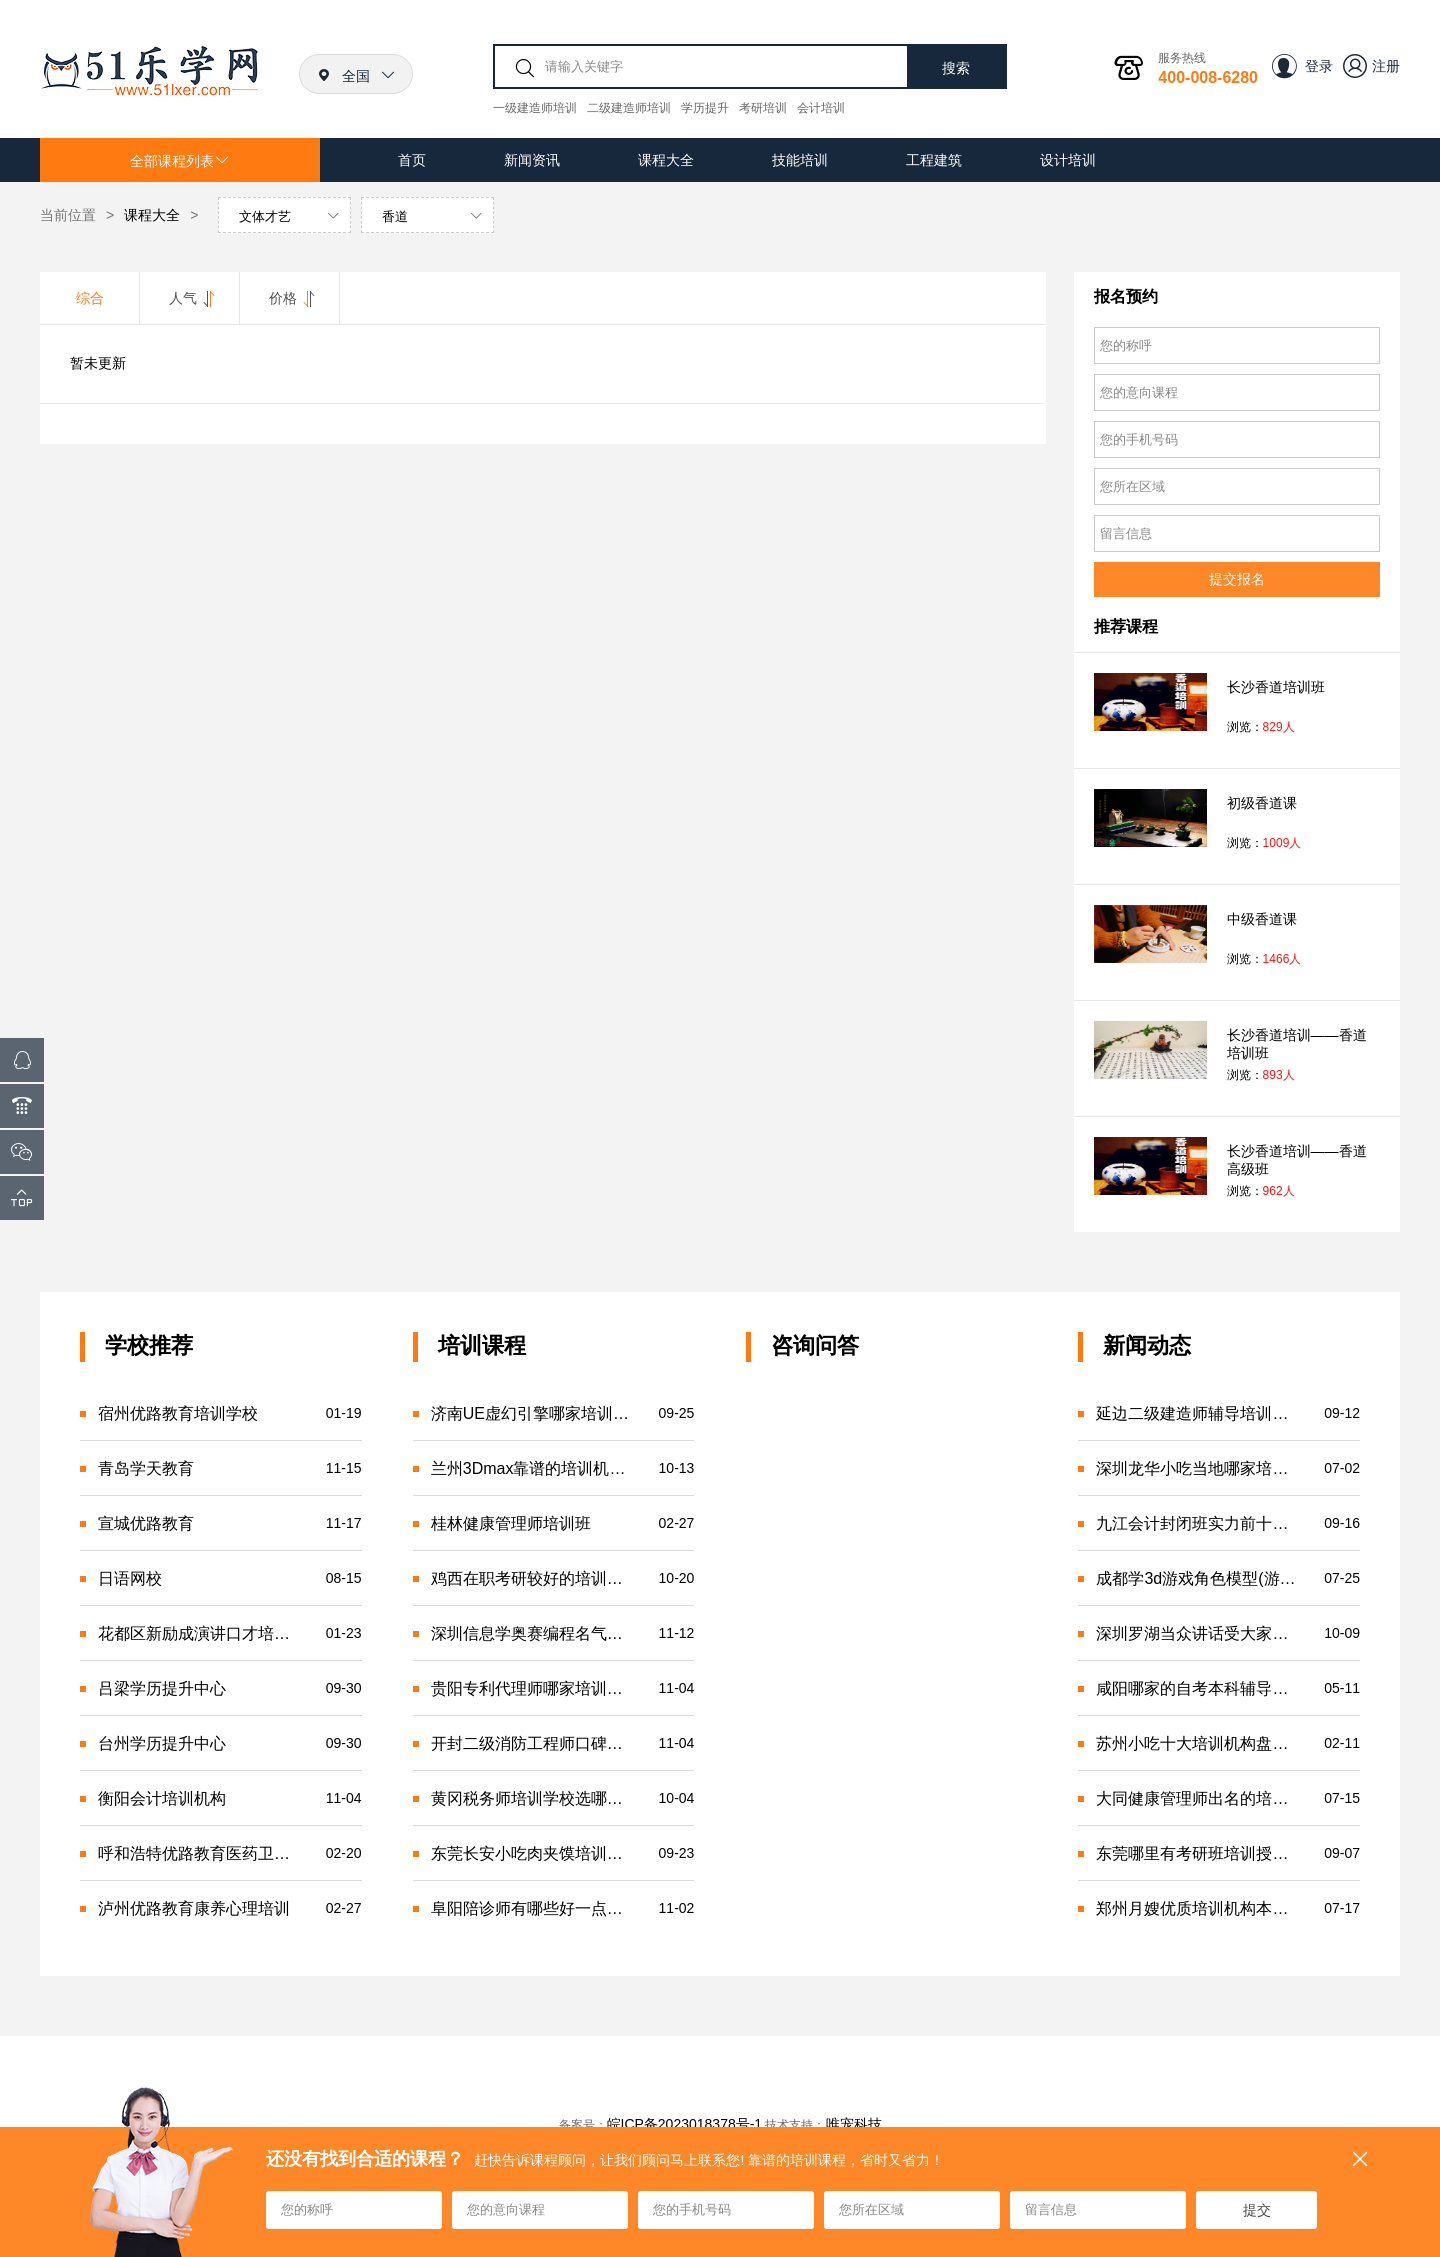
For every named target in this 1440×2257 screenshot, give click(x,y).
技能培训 (800, 160)
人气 (190, 298)
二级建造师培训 (629, 108)
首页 (412, 160)
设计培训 (1068, 160)
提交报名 (1237, 579)
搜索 (956, 68)
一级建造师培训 (535, 108)
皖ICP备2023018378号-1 (685, 2124)
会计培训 (821, 108)
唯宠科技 (854, 2124)
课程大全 (666, 160)
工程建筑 (934, 160)
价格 (290, 298)
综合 (90, 298)
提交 (1257, 2210)
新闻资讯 (532, 160)
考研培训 (763, 108)
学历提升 (705, 108)
